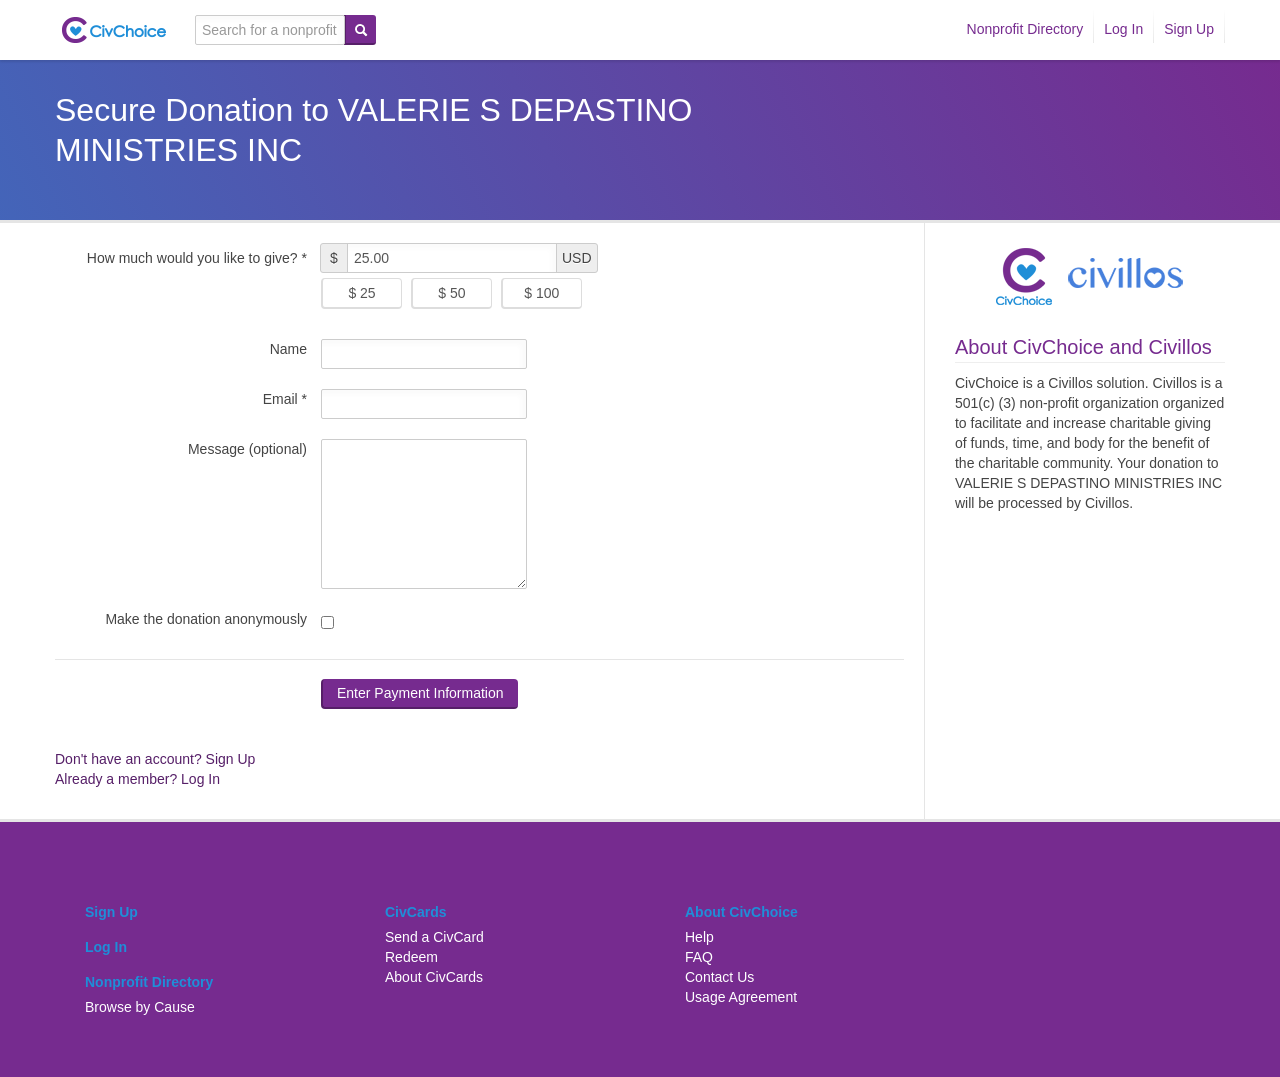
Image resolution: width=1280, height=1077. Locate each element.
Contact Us (719, 977)
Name (288, 349)
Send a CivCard (434, 937)
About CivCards (434, 977)
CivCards (415, 912)
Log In (1123, 29)
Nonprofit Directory (1025, 29)
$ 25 (361, 293)
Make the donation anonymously (206, 619)
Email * (285, 399)
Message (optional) (247, 449)
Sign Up (1189, 29)
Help (699, 937)
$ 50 (451, 293)
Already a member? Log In (137, 779)
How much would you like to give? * (197, 258)
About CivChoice (741, 912)
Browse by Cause (140, 1007)
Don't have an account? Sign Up (155, 759)
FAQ (699, 957)
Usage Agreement (741, 997)
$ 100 (541, 293)
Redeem (411, 957)
